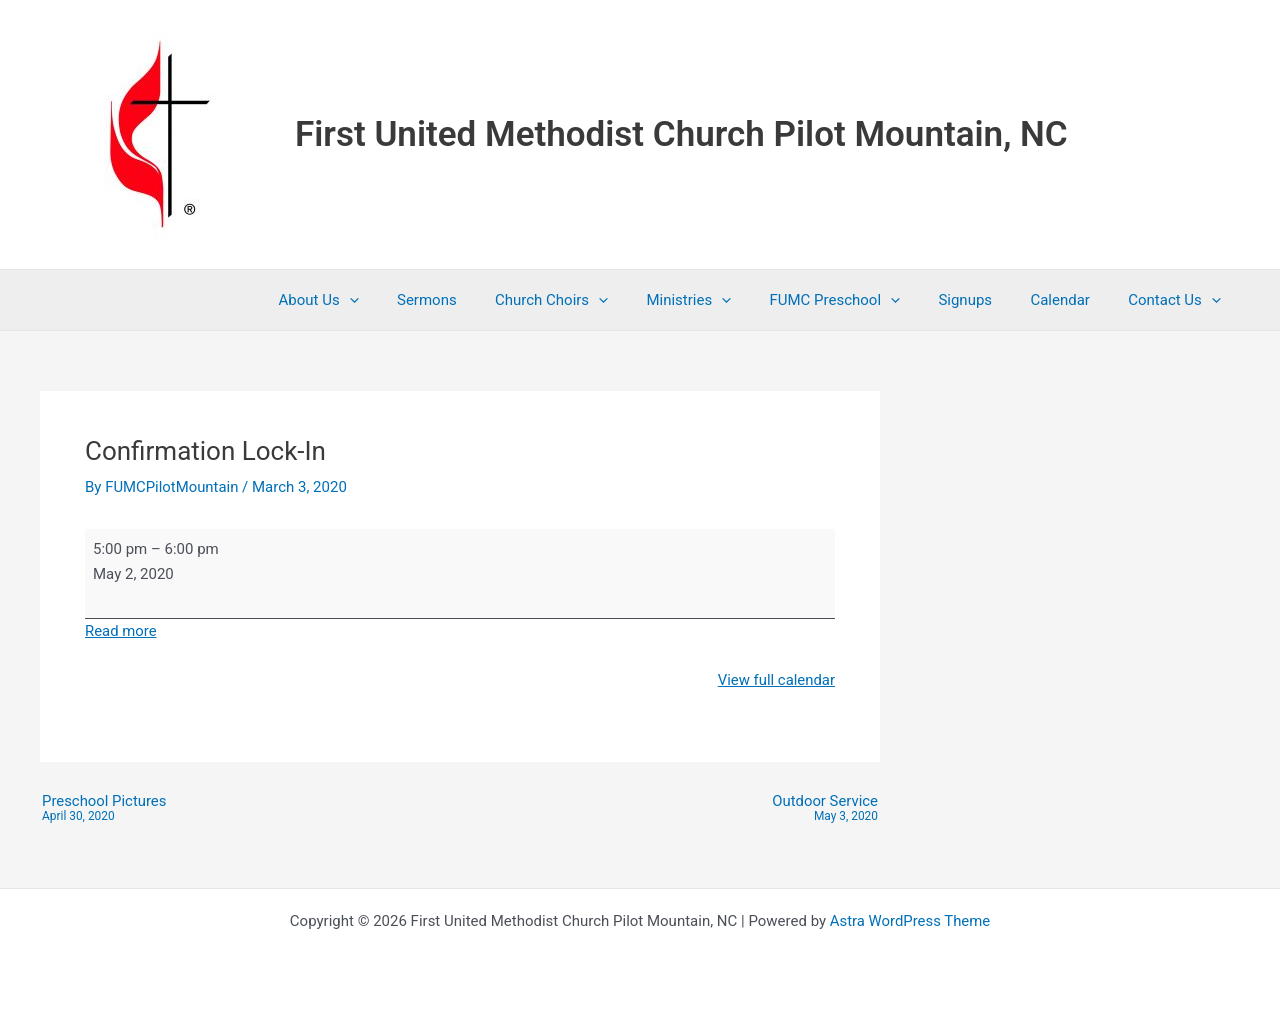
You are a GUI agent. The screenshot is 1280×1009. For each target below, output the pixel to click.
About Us (381, 300)
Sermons (481, 300)
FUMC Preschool (864, 300)
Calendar (1073, 300)
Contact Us (1178, 300)
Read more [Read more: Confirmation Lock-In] (121, 631)
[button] (411, 300)
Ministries (726, 300)
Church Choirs (597, 300)
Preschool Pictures (104, 809)
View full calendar (776, 680)
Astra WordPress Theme (910, 921)
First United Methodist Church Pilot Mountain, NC (681, 134)
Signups (986, 300)
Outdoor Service (824, 809)
